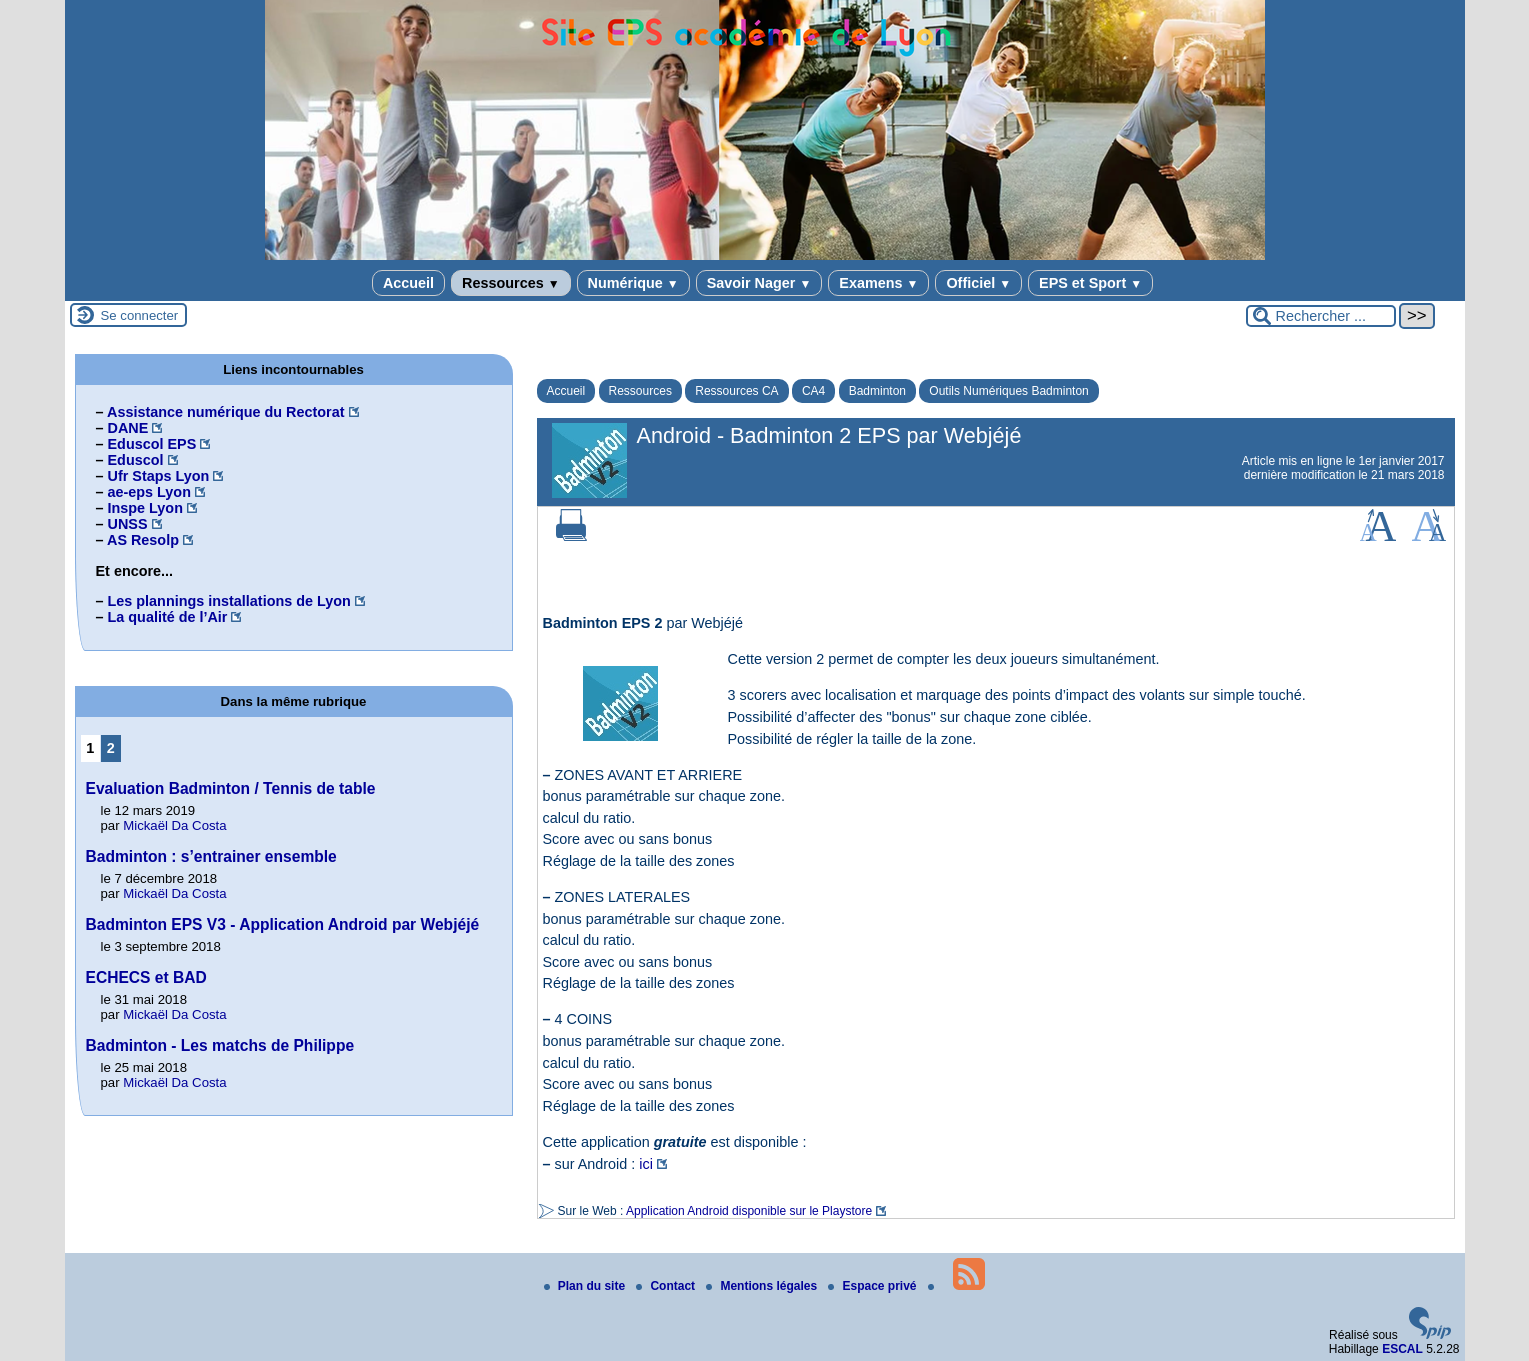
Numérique (633, 283)
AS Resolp (143, 540)
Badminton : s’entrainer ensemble (211, 856)
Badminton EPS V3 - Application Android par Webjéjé (283, 924)
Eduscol (136, 460)
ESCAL (1402, 1349)
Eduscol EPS (152, 444)
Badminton (877, 391)
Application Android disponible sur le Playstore (749, 1211)
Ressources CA (736, 391)
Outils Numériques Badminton (1008, 391)
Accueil (408, 283)
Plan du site (586, 1286)
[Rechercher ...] (1321, 316)
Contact (667, 1286)
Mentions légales (763, 1286)
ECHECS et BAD (146, 977)
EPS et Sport (1090, 283)
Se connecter (140, 315)
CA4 (813, 391)
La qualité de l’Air (168, 617)
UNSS (128, 524)
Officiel (978, 283)
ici (646, 1164)
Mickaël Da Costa (174, 825)
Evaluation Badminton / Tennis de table (231, 788)
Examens (878, 283)
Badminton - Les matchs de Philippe (220, 1045)
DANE (128, 428)
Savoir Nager (759, 283)
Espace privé (873, 1286)
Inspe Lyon (145, 508)
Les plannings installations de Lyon (229, 601)
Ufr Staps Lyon (159, 476)
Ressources (510, 283)
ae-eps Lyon (149, 492)
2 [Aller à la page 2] (111, 748)
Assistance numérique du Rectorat (226, 412)
